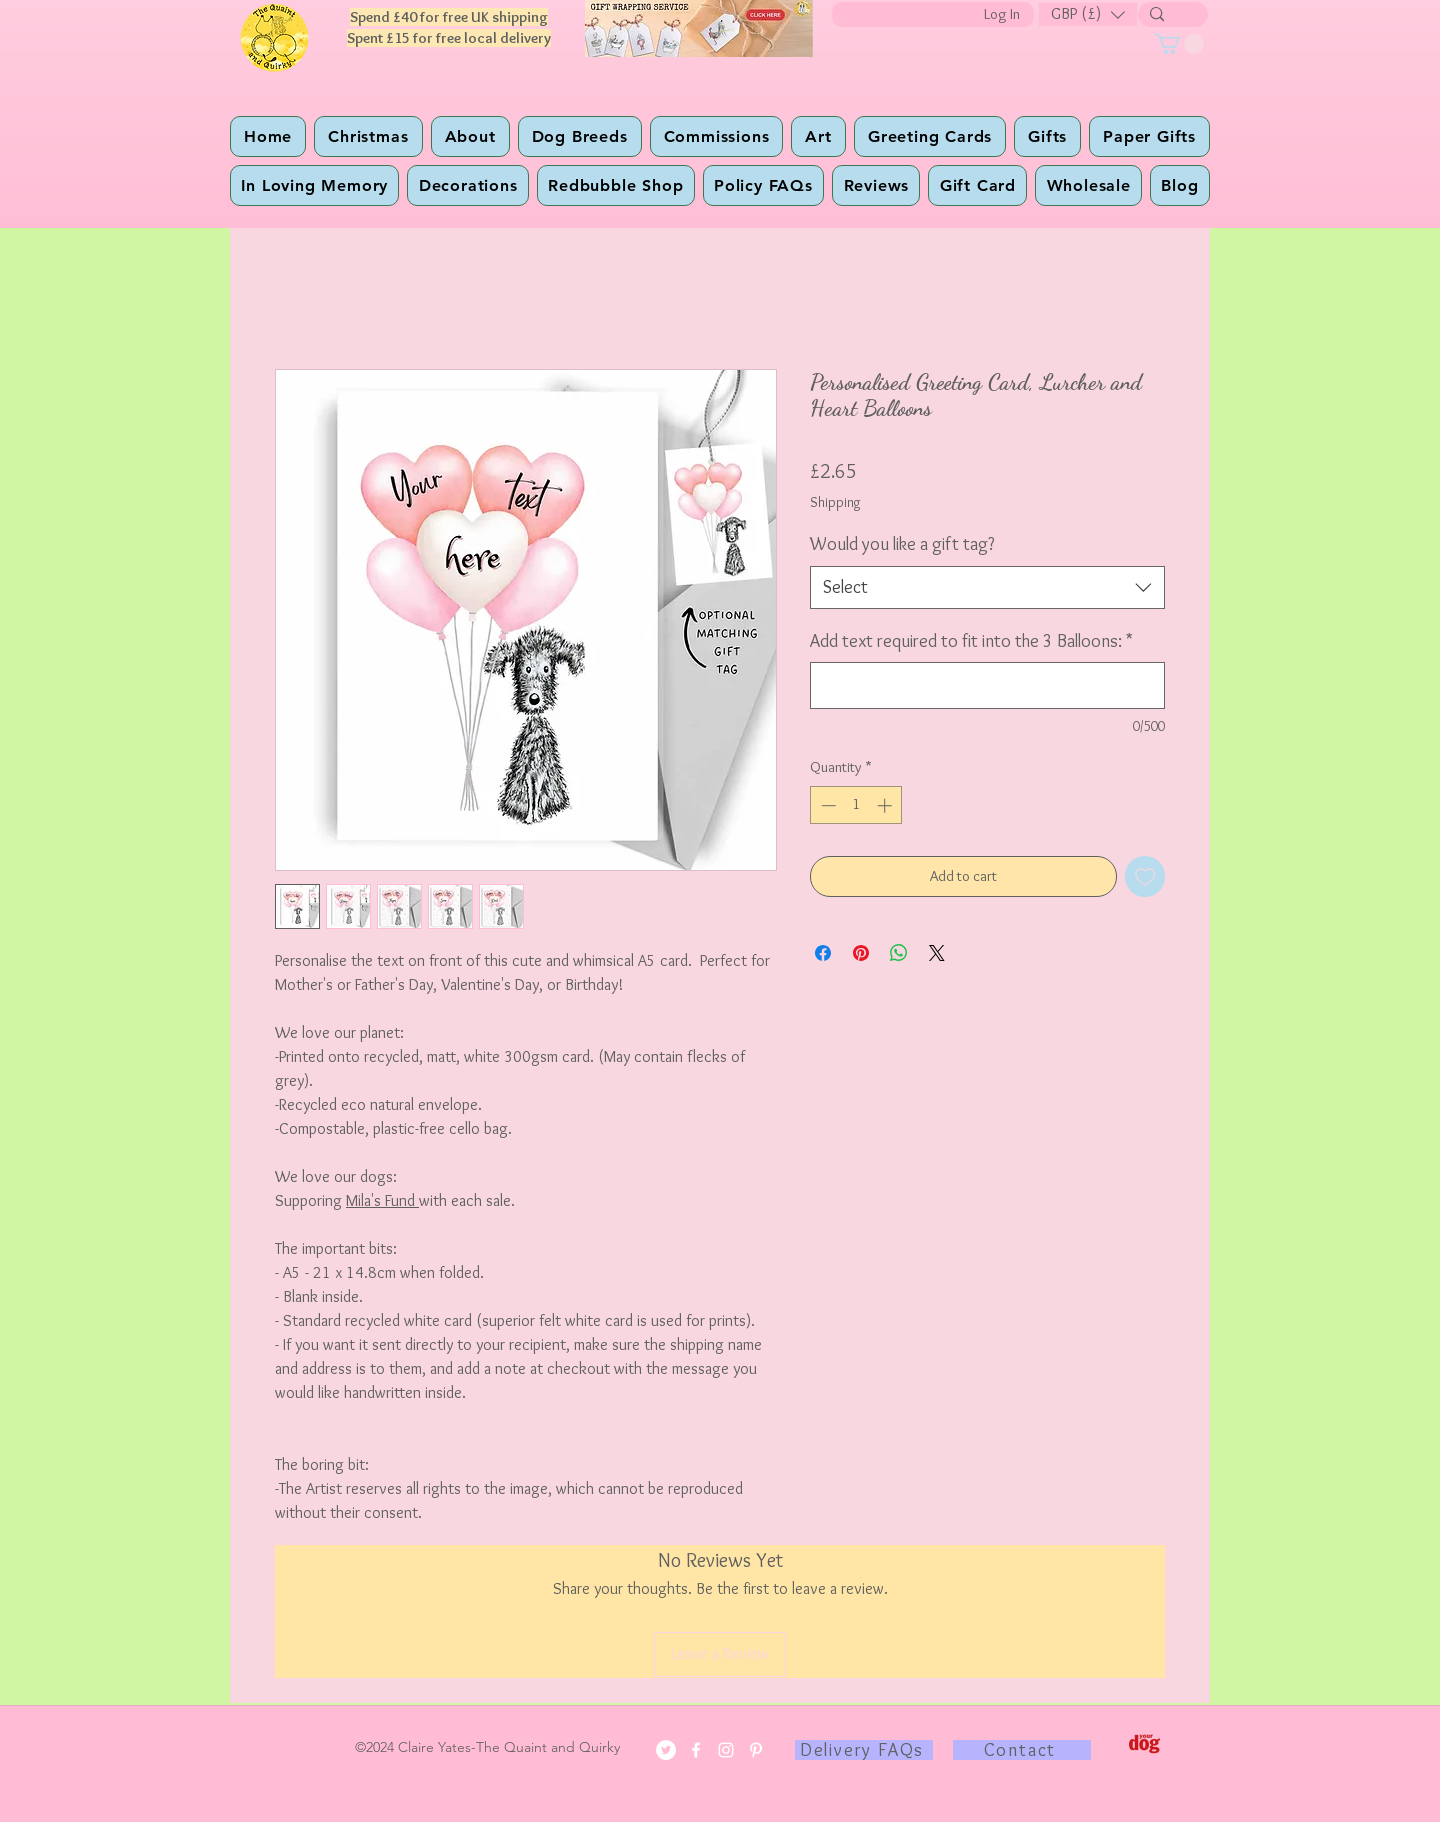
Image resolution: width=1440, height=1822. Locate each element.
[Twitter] (666, 1750)
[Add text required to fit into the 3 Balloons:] (987, 685)
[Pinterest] (756, 1750)
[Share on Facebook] (823, 953)
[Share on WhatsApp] (899, 953)
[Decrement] (826, 805)
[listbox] (1088, 14)
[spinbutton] (856, 805)
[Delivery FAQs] (864, 1750)
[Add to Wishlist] (1145, 876)
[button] (1088, 14)
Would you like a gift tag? (902, 544)
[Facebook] (696, 1750)
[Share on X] (937, 953)
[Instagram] (726, 1750)
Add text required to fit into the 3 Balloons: (971, 641)
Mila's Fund (382, 1200)
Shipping (835, 502)
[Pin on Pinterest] (861, 953)
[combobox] (987, 587)
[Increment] (886, 805)
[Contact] (1022, 1750)
